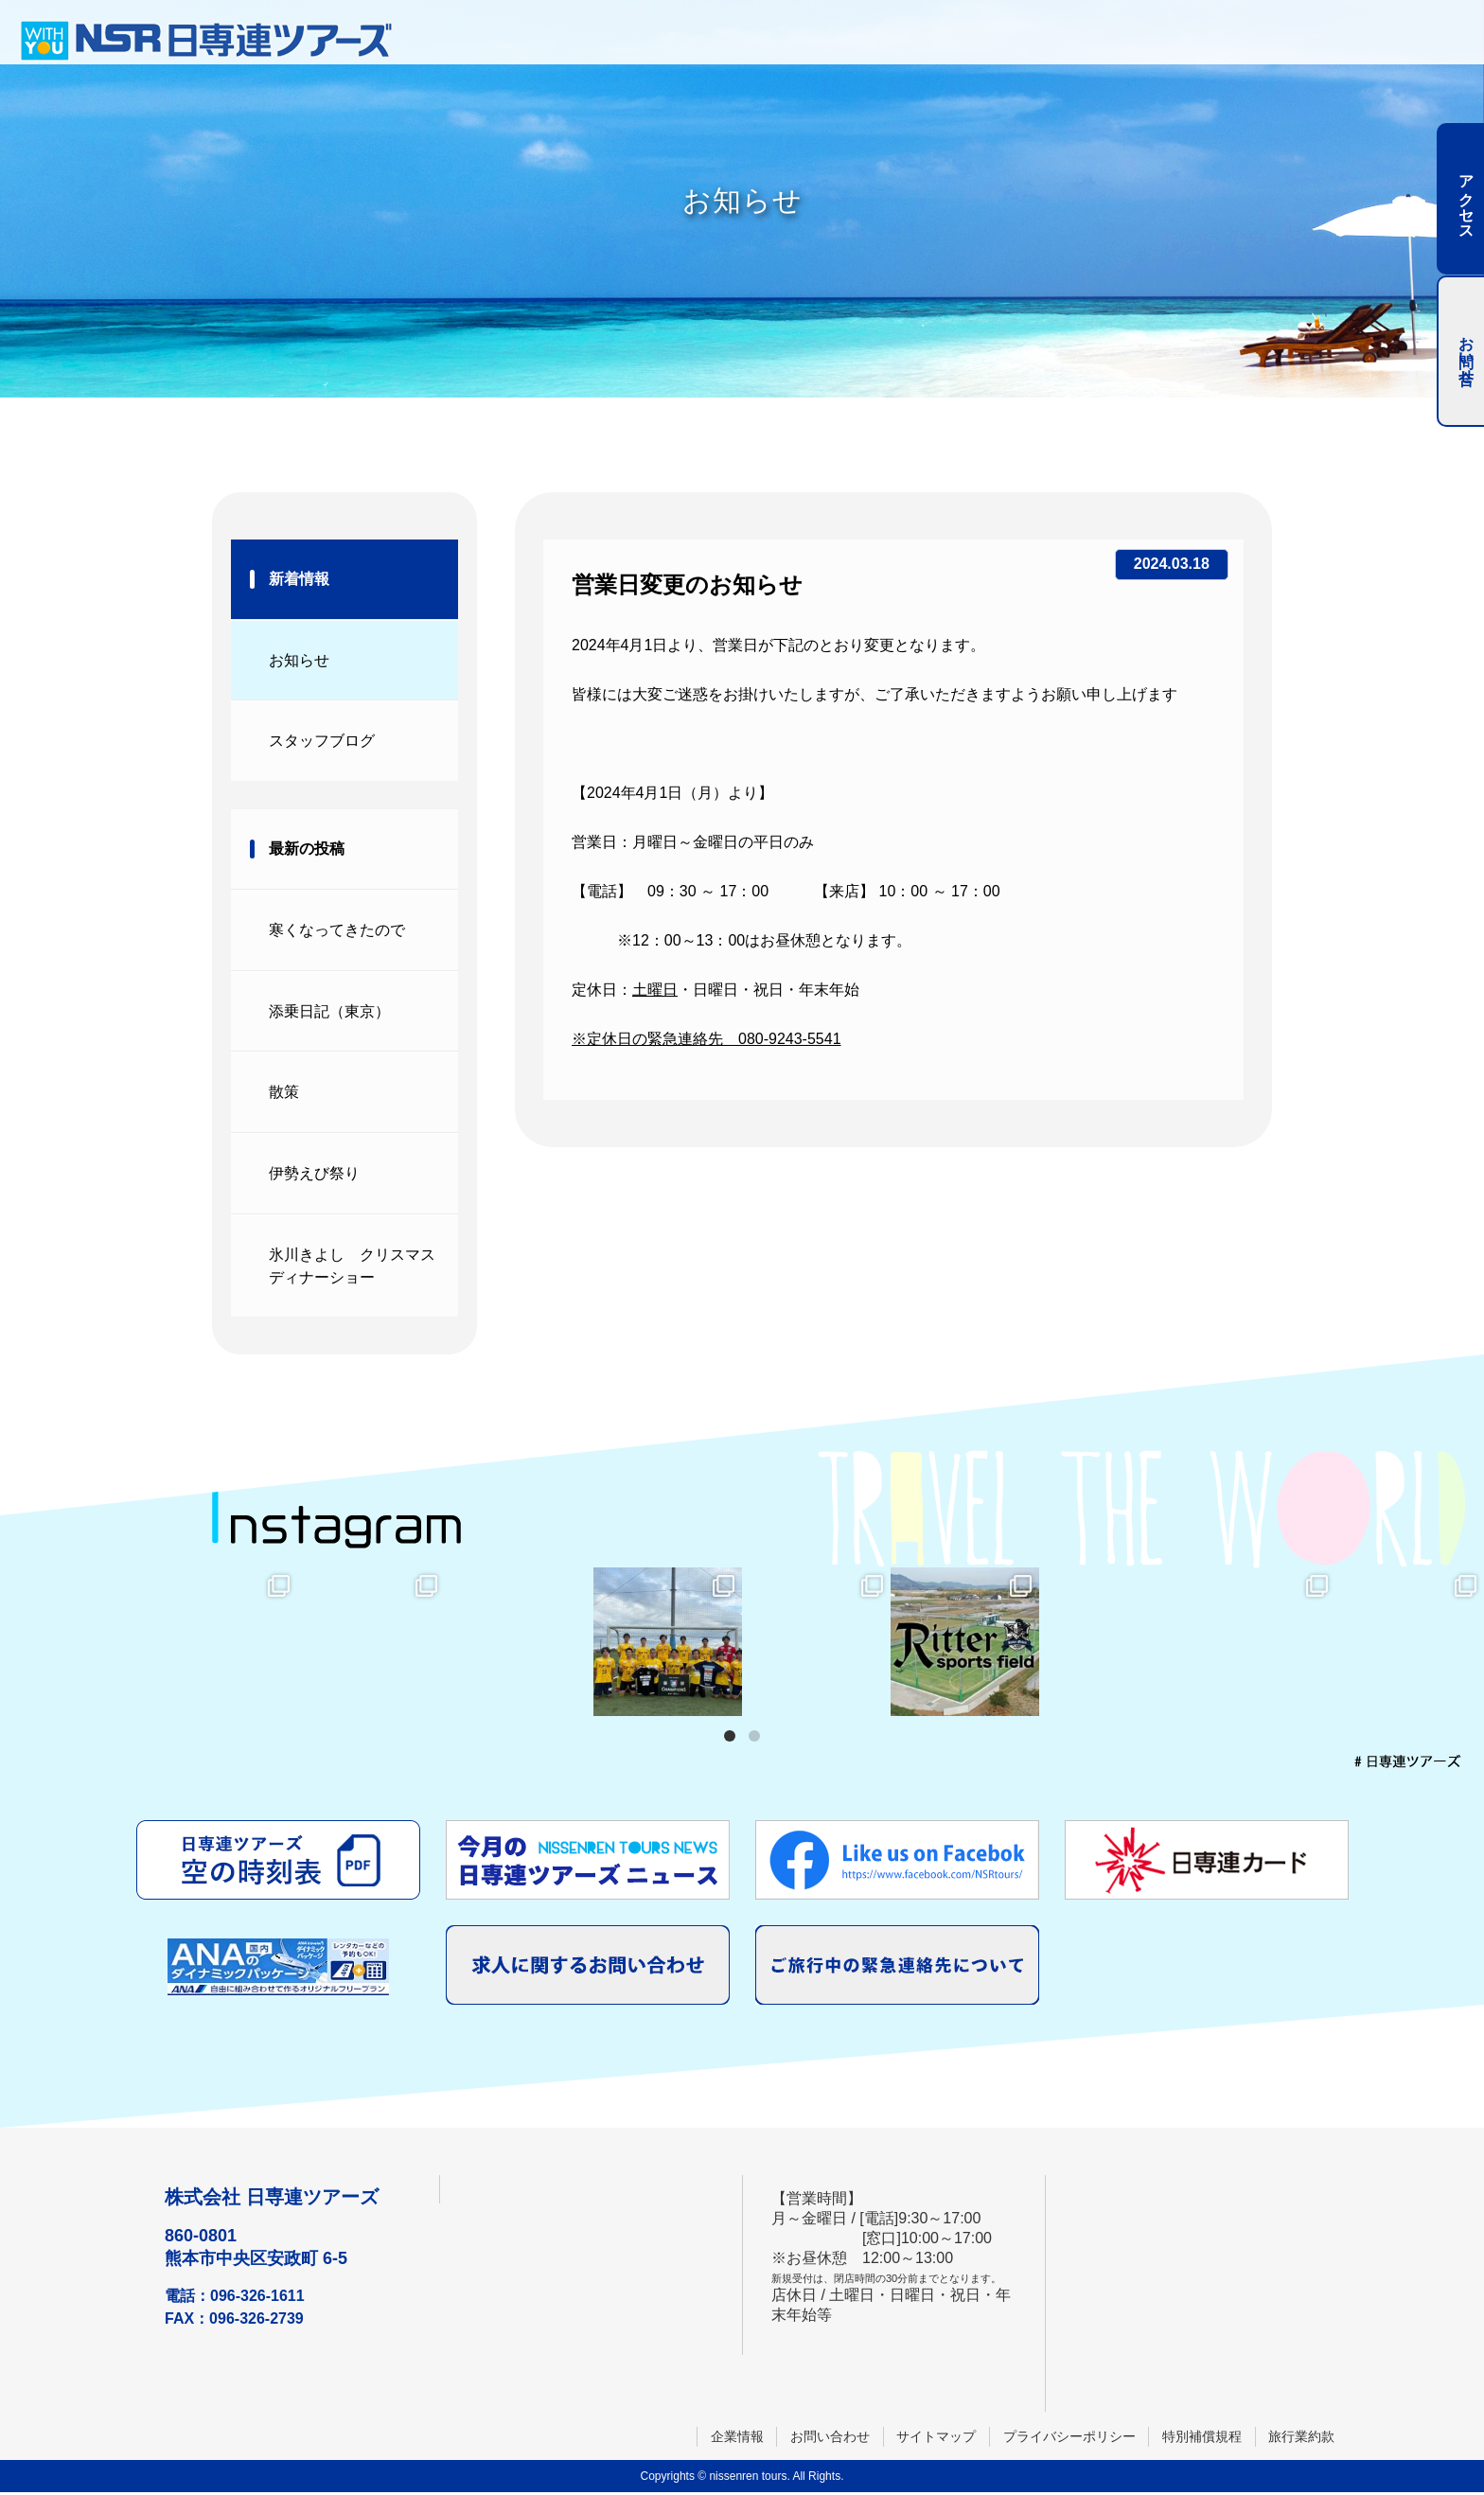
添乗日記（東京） (329, 1012)
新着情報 (299, 579)
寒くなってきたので (337, 931)
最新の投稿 (306, 849)
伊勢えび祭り (314, 1175)
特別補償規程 (1201, 2438)
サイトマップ (934, 2438)
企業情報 (733, 2438)
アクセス (1466, 199)
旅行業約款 (1301, 2438)
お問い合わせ (827, 2438)
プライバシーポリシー (1067, 2438)
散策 (284, 1094)
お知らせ (299, 660)
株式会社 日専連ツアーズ (272, 2199)
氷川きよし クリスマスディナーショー (352, 1267)
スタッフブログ (322, 742)
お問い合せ (1466, 351)
